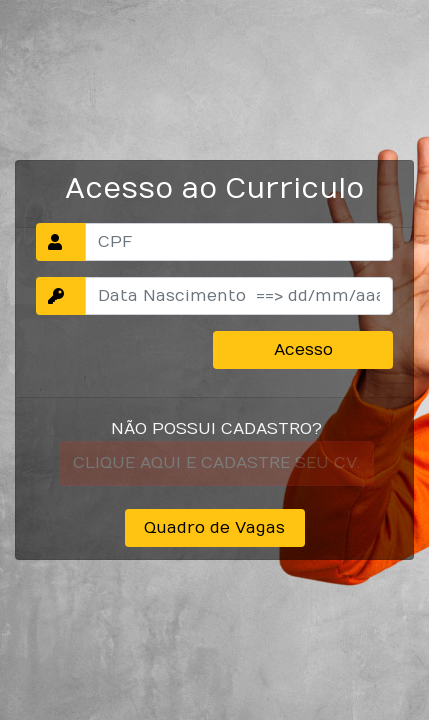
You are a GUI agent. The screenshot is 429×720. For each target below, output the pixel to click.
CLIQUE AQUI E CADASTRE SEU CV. (216, 463)
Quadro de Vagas (214, 528)
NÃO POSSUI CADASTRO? (216, 429)
